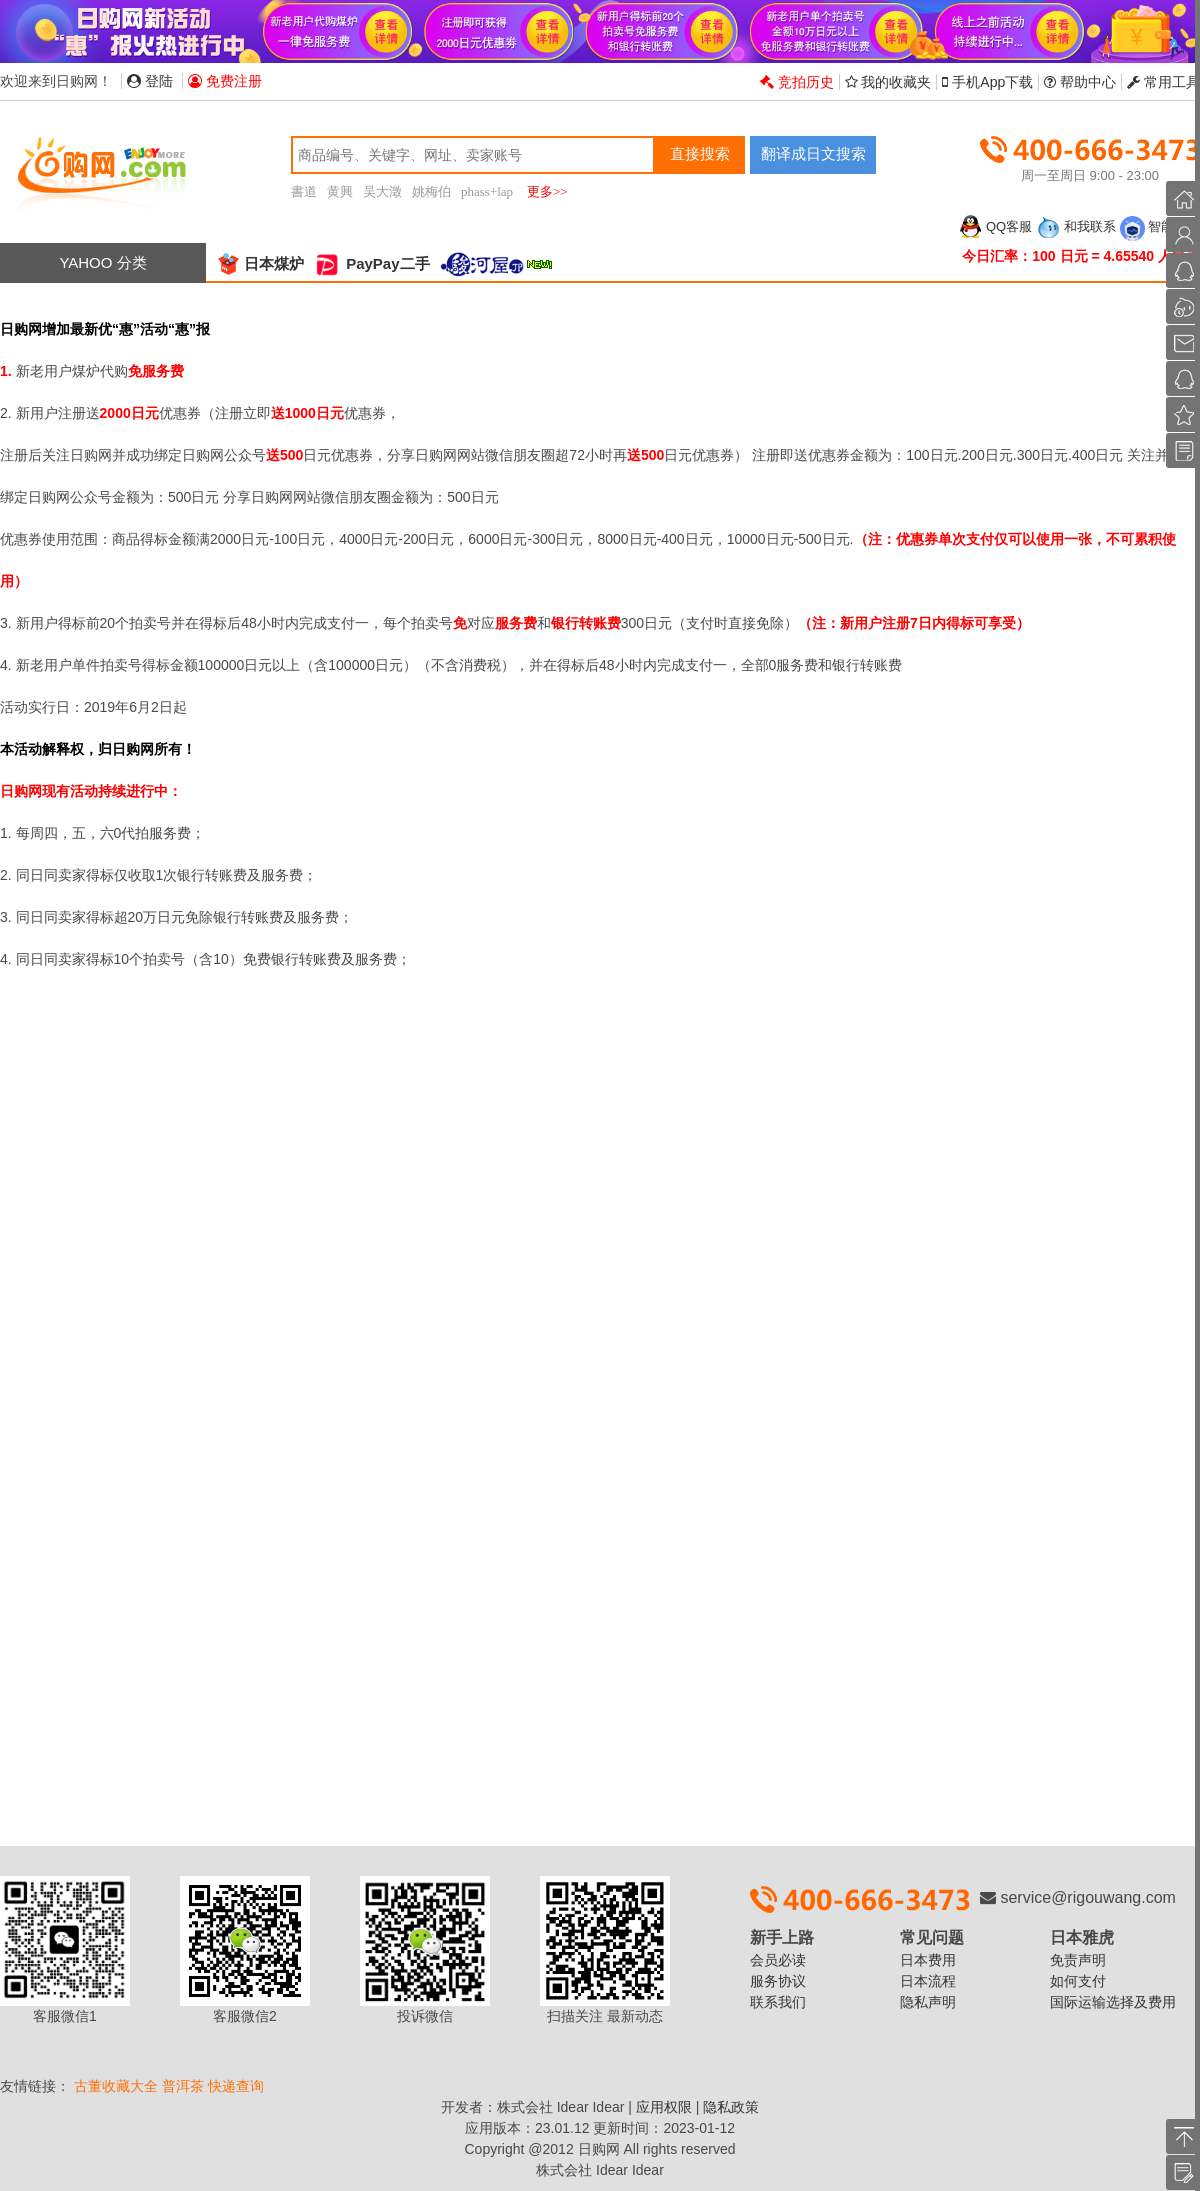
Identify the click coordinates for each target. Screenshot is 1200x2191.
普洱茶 (183, 2086)
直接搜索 (700, 153)
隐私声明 (928, 2002)
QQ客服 (995, 226)
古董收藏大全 (116, 2086)
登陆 (150, 81)
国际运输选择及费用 (1113, 2002)
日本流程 (928, 1981)
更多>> (547, 191)
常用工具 (1163, 82)
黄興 (340, 191)
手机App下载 (987, 82)
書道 (304, 191)
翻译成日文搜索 (813, 153)
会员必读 (778, 1960)
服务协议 (778, 1981)
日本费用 (928, 1960)
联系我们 (778, 2002)
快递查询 (236, 2086)
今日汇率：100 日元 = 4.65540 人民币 (1081, 256)
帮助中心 (1080, 82)
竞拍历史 (797, 82)
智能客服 (1160, 226)
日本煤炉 (260, 263)
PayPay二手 (372, 263)
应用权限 (664, 2107)
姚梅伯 (431, 191)
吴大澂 (382, 191)
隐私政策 (731, 2107)
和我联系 (1076, 226)
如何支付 (1078, 1981)
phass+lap (487, 191)
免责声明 (1078, 1960)
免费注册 (225, 81)
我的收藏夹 (888, 82)
